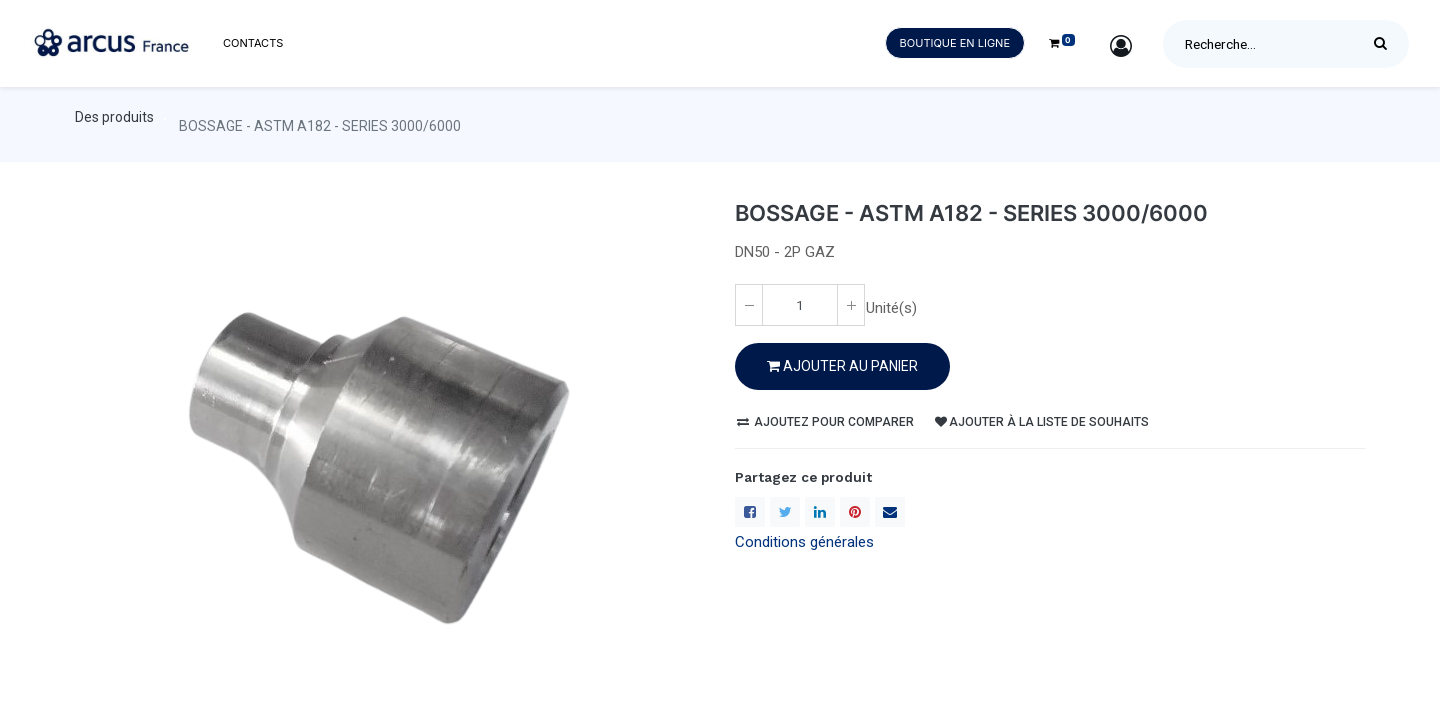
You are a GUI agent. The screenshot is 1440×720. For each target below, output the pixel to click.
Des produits (114, 117)
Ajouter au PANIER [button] (842, 366)
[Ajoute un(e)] (851, 305)
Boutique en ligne (955, 43)
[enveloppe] (890, 512)
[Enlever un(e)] (749, 305)
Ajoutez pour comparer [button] (825, 422)
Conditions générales (804, 542)
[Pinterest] (855, 512)
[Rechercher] (1385, 44)
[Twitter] (785, 512)
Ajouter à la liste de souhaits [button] (1042, 422)
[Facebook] (750, 512)
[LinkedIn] (820, 512)
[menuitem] (253, 43)
